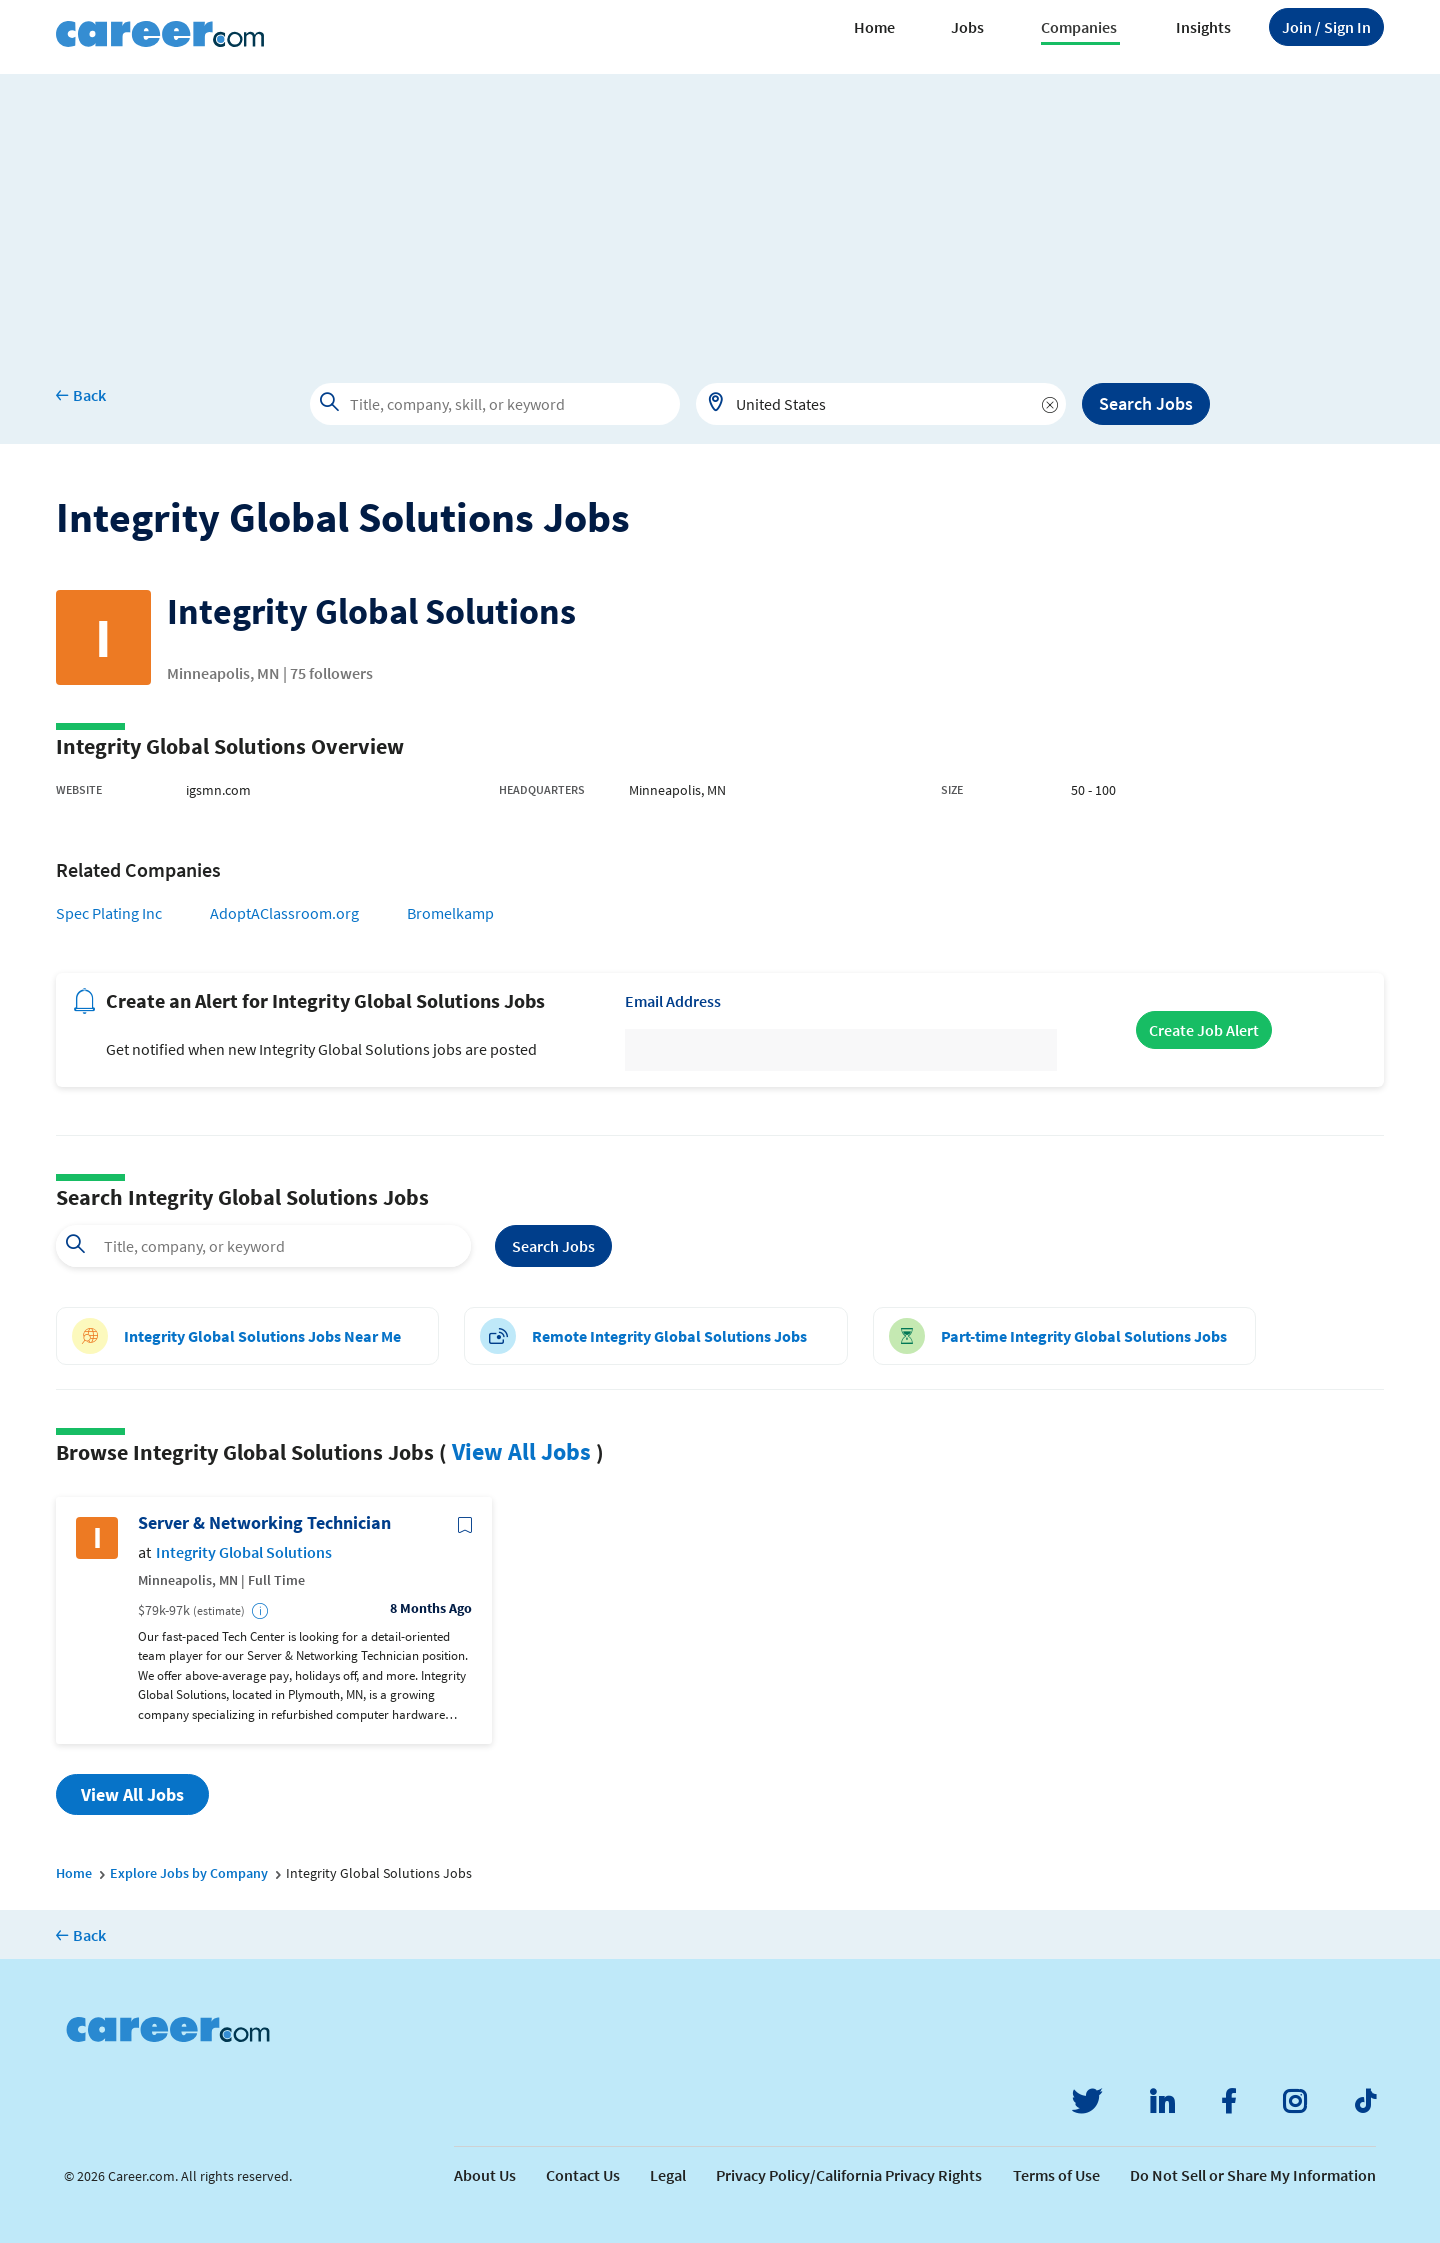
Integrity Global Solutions (244, 1552)
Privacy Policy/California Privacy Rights (849, 2175)
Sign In (1326, 27)
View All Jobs (521, 1451)
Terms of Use (1056, 2175)
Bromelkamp (450, 913)
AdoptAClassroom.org (284, 913)
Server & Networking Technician (264, 1523)
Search (553, 1246)
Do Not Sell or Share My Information (1253, 2175)
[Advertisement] (720, 214)
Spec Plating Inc (109, 913)
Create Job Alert (1204, 1030)
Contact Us (583, 2175)
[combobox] (881, 404)
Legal (668, 2175)
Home (874, 27)
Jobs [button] (967, 27)
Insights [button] (1203, 27)
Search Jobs (1146, 403)
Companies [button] (1079, 27)
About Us (485, 2175)
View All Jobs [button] (132, 1794)
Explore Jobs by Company (189, 1873)
